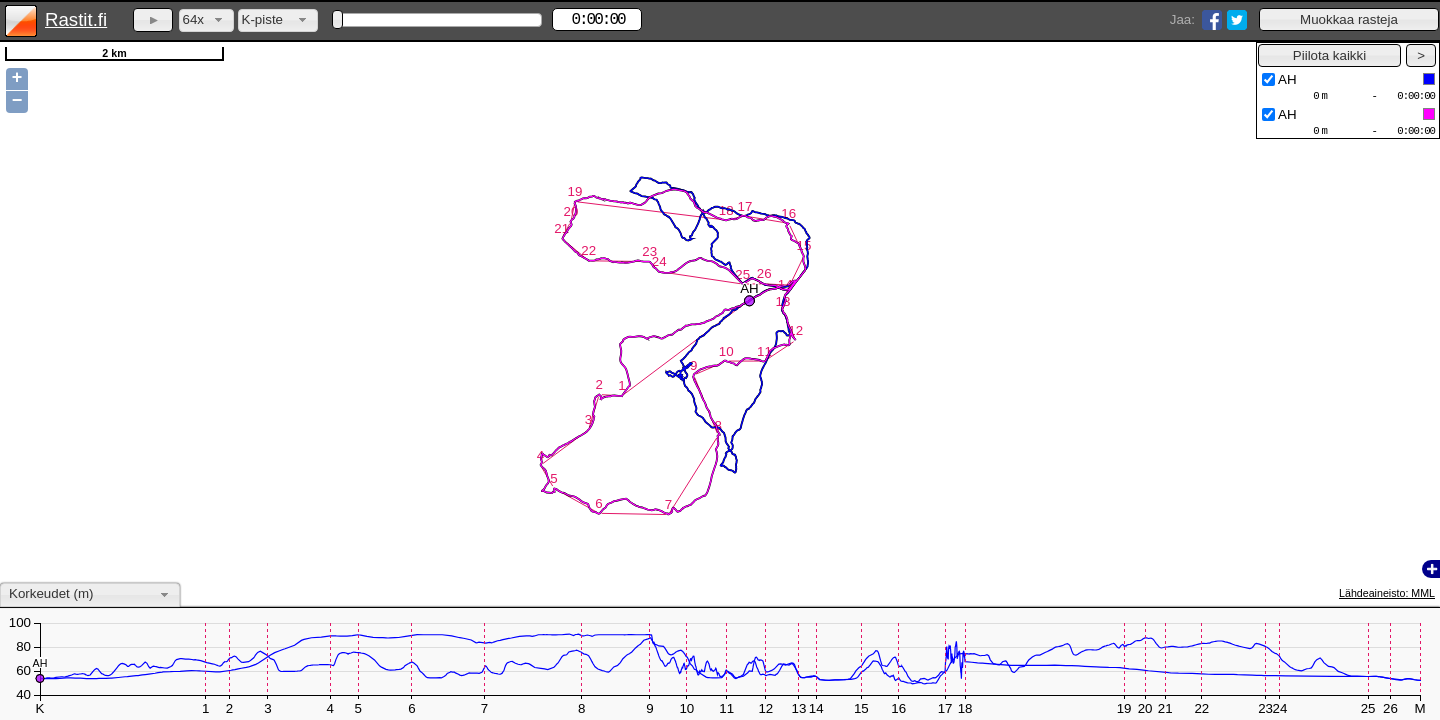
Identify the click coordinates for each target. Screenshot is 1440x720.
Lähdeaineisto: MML (1387, 593)
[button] (1349, 19)
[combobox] (206, 20)
